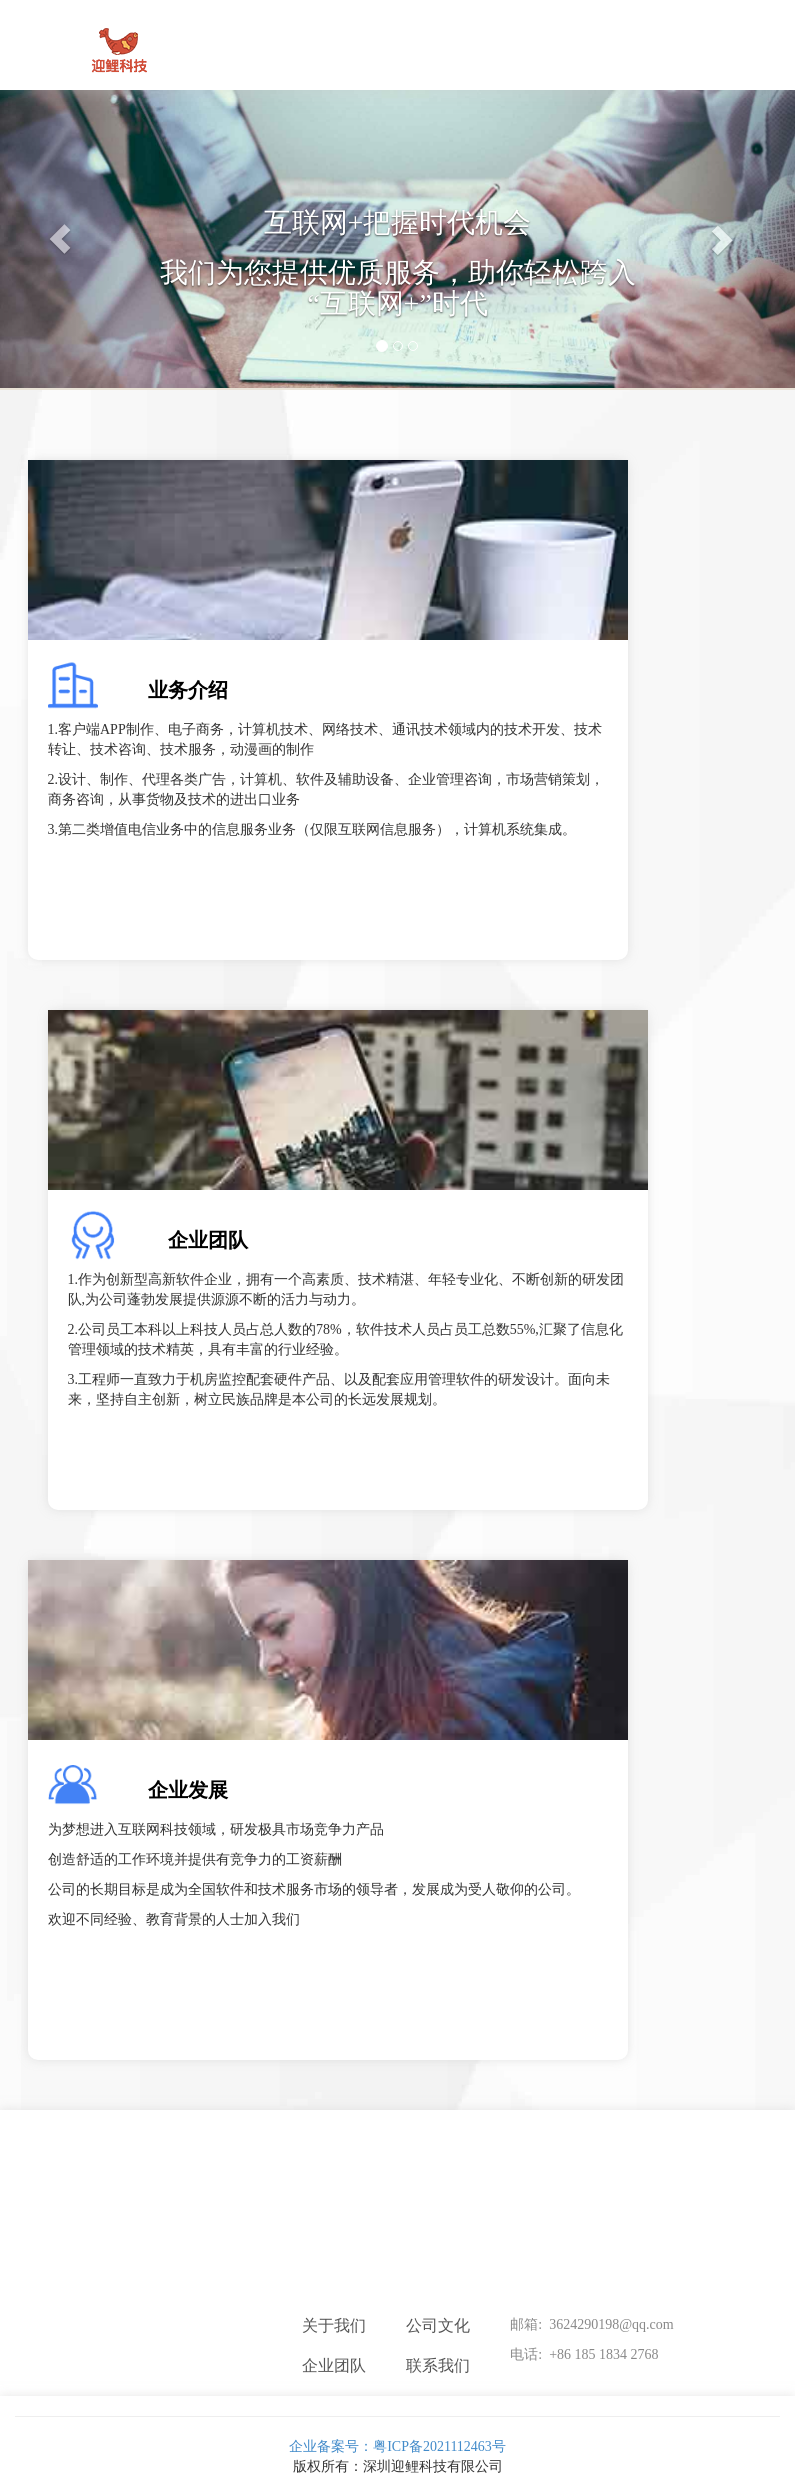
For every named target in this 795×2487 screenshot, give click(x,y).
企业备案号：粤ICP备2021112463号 (397, 2435)
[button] (59, 239)
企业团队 (208, 1240)
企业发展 (188, 1790)
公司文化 (438, 2325)
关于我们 (334, 2325)
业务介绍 (188, 690)
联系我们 (438, 2365)
